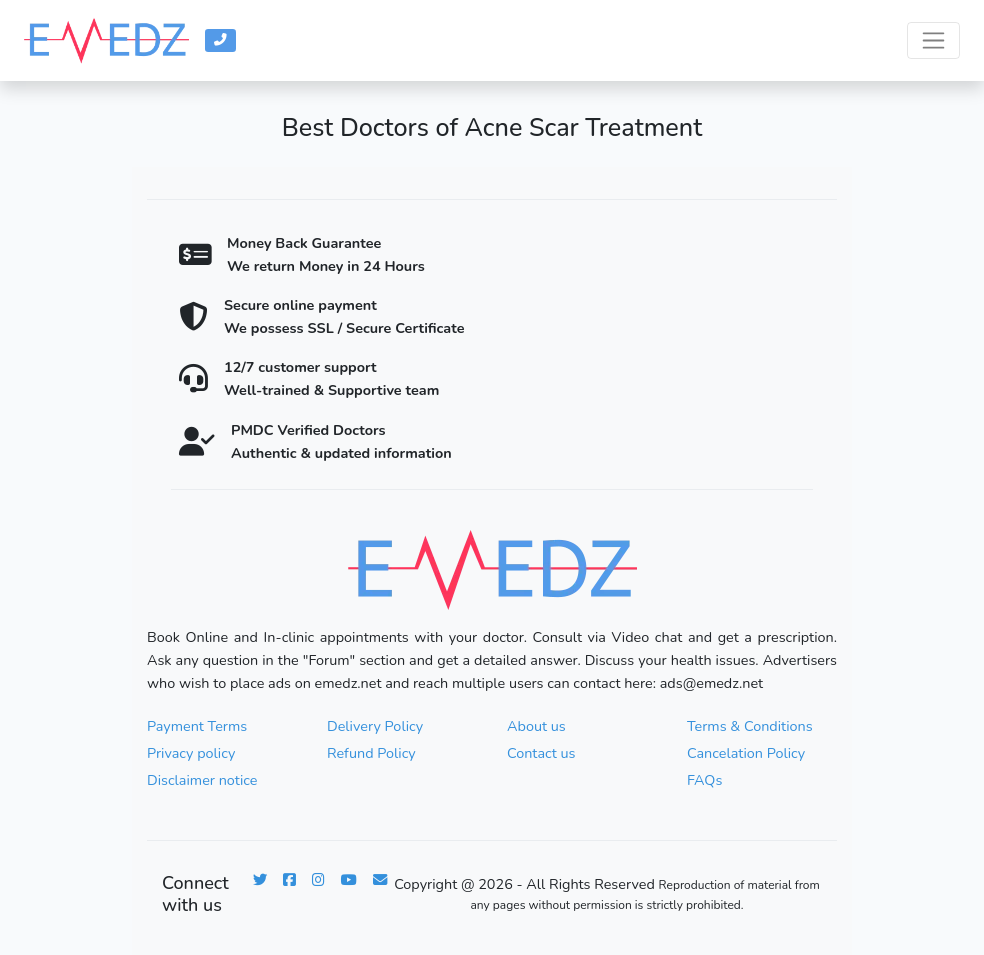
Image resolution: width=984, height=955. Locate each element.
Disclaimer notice (202, 780)
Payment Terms (197, 726)
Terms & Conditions (750, 726)
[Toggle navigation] (933, 40)
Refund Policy (371, 753)
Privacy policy (191, 753)
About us (536, 726)
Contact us (541, 753)
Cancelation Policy (746, 753)
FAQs (704, 780)
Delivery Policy (375, 726)
